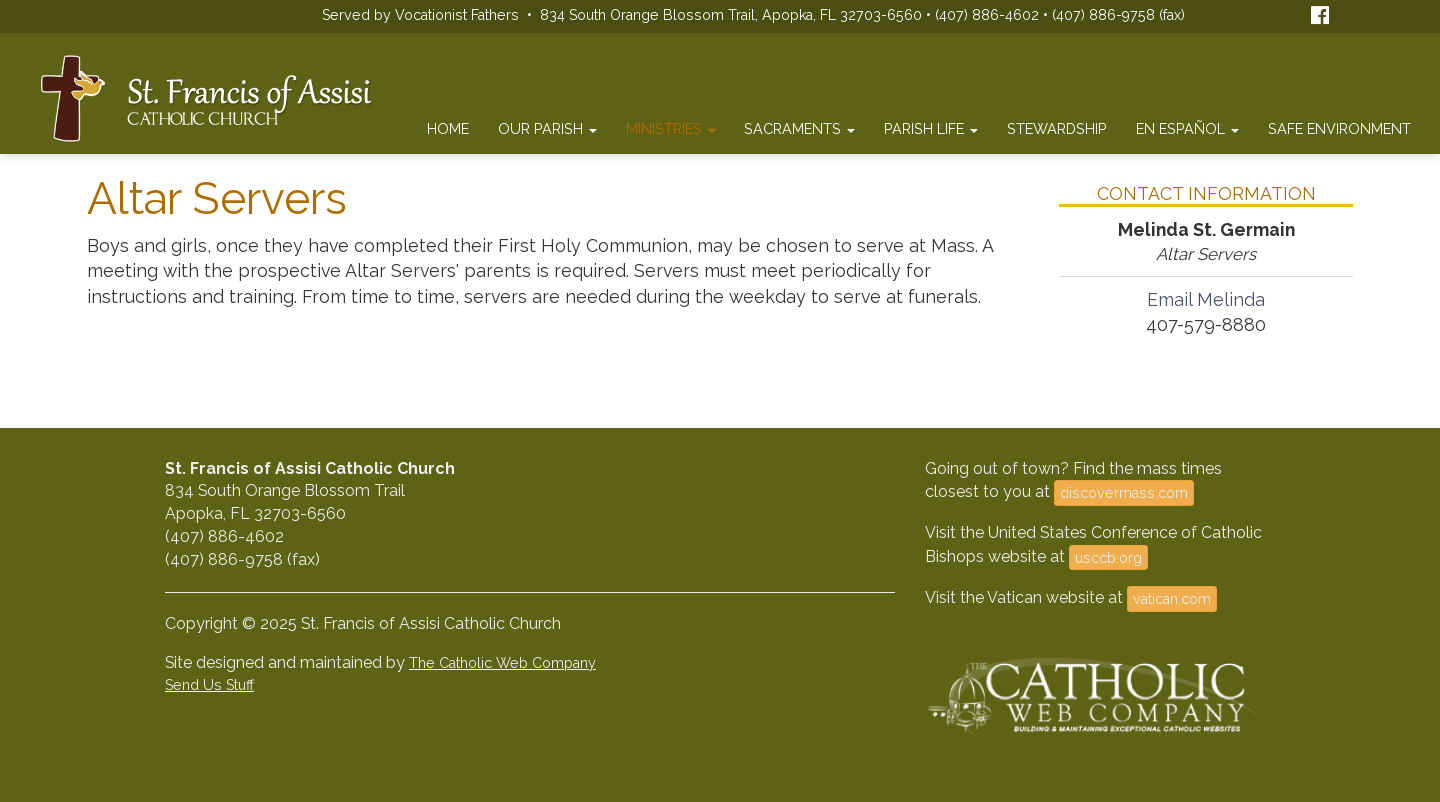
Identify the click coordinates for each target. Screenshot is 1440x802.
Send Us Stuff (209, 684)
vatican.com (1172, 598)
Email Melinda (1206, 299)
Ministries (671, 128)
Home (448, 128)
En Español (1187, 128)
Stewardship (1057, 128)
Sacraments (799, 128)
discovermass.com (1124, 492)
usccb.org (1108, 557)
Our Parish (547, 128)
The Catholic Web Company (502, 662)
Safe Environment (1339, 128)
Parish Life (931, 128)
